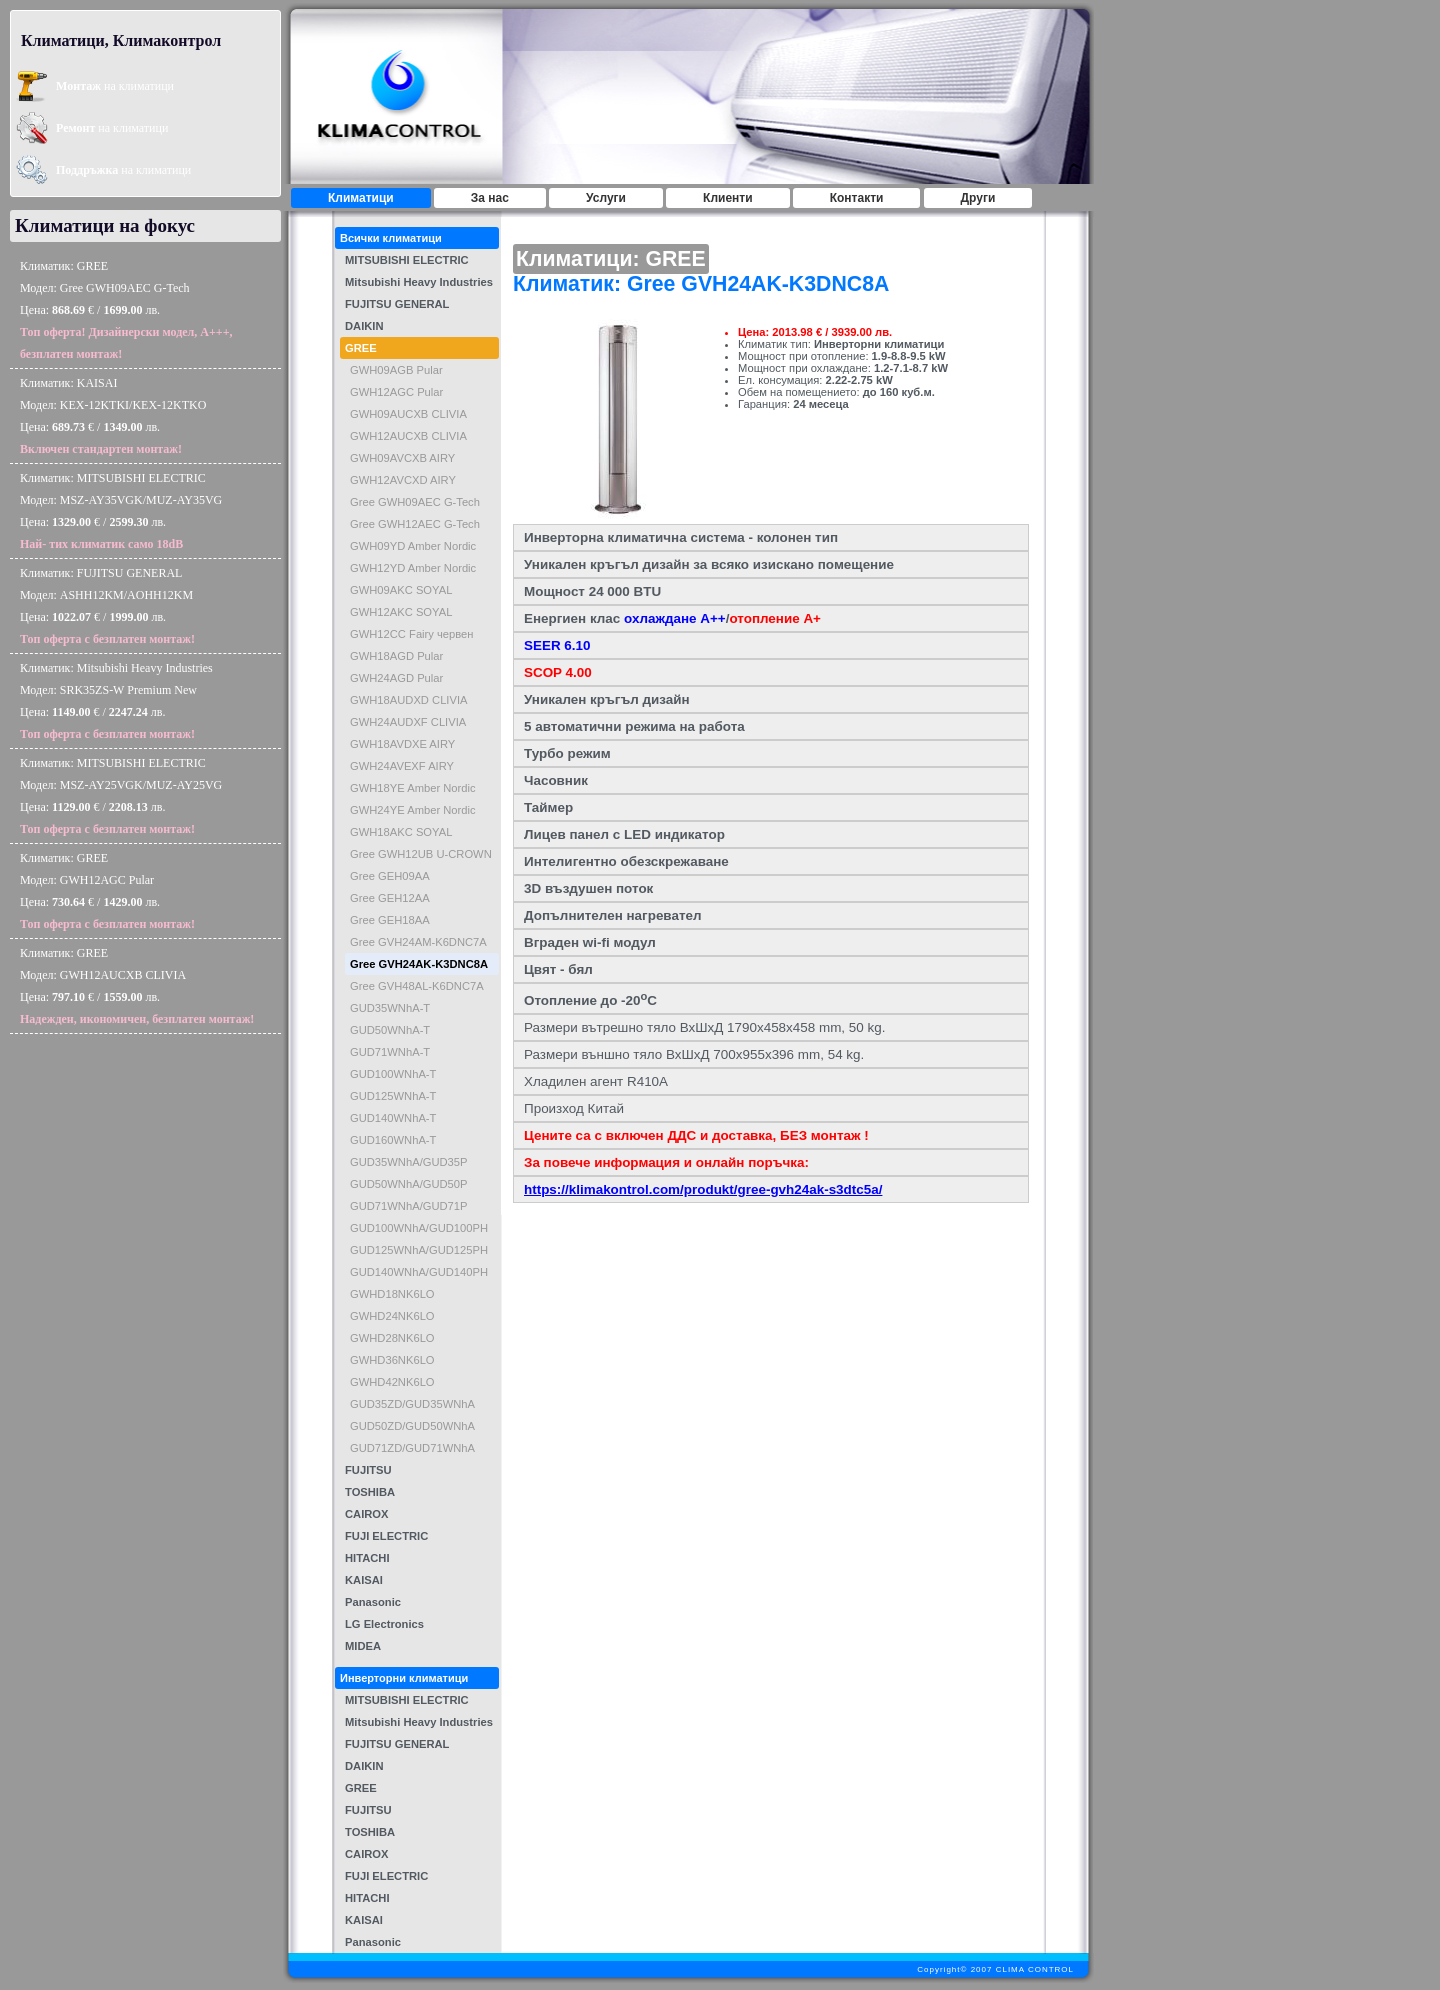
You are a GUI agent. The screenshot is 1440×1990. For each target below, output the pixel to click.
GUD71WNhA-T (390, 1052)
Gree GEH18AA (390, 920)
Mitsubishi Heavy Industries (419, 282)
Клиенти (728, 198)
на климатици (115, 86)
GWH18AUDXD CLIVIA (409, 700)
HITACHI (367, 1558)
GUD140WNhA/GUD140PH (419, 1272)
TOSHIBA (370, 1492)
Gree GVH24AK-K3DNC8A (419, 964)
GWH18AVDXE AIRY (402, 744)
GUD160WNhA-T (393, 1140)
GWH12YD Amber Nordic (413, 568)
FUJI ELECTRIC (386, 1536)
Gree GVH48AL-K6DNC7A (417, 986)
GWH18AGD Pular (396, 656)
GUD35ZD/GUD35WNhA (412, 1404)
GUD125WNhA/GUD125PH (419, 1250)
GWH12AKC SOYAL (401, 612)
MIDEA (363, 1646)
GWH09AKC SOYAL (401, 590)
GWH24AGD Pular (396, 678)
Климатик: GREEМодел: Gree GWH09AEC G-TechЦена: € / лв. (126, 310)
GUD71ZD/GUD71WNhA (412, 1448)
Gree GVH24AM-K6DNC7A (418, 942)
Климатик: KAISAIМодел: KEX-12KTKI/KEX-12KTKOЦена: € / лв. (113, 416)
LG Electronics (384, 1624)
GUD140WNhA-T (393, 1118)
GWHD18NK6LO (392, 1294)
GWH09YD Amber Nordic (413, 546)
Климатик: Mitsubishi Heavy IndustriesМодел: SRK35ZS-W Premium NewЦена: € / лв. (116, 701)
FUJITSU (368, 1470)
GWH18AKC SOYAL (401, 832)
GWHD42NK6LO (392, 1382)
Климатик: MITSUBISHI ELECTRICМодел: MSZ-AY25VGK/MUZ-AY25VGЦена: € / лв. (121, 796)
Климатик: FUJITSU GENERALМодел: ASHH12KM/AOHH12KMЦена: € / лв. (107, 606)
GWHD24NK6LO (392, 1316)
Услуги (606, 198)
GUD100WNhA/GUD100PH (419, 1228)
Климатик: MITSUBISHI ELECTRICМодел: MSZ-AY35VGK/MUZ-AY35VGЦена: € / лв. (121, 511)
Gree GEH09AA (390, 876)
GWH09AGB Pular (396, 370)
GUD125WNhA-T (393, 1096)
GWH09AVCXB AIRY (402, 458)
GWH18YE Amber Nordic (413, 788)
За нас (490, 198)
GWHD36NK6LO (392, 1360)
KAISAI (364, 1580)
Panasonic (373, 1602)
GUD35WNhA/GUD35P (409, 1162)
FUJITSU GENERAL (397, 304)
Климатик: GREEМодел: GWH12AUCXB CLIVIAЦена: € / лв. (137, 986)
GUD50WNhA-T (390, 1030)
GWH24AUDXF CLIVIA (408, 722)
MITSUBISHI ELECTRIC (407, 260)
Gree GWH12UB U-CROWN (421, 854)
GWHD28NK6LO (392, 1338)
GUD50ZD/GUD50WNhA (412, 1426)
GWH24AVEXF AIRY (402, 766)
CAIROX (367, 1514)
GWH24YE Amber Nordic (413, 810)
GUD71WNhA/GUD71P (409, 1206)
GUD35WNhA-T (390, 1008)
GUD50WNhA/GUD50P (409, 1184)
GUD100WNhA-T (393, 1074)
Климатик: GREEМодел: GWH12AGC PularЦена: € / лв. (107, 891)
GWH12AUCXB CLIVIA (408, 436)
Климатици (361, 198)
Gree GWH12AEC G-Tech (415, 524)
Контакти (857, 198)
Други (978, 198)
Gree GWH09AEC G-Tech (415, 502)
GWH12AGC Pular (396, 392)
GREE (361, 348)
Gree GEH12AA (390, 898)
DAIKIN (364, 326)
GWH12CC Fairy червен (412, 634)
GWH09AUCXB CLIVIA (408, 414)
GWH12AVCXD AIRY (403, 480)
